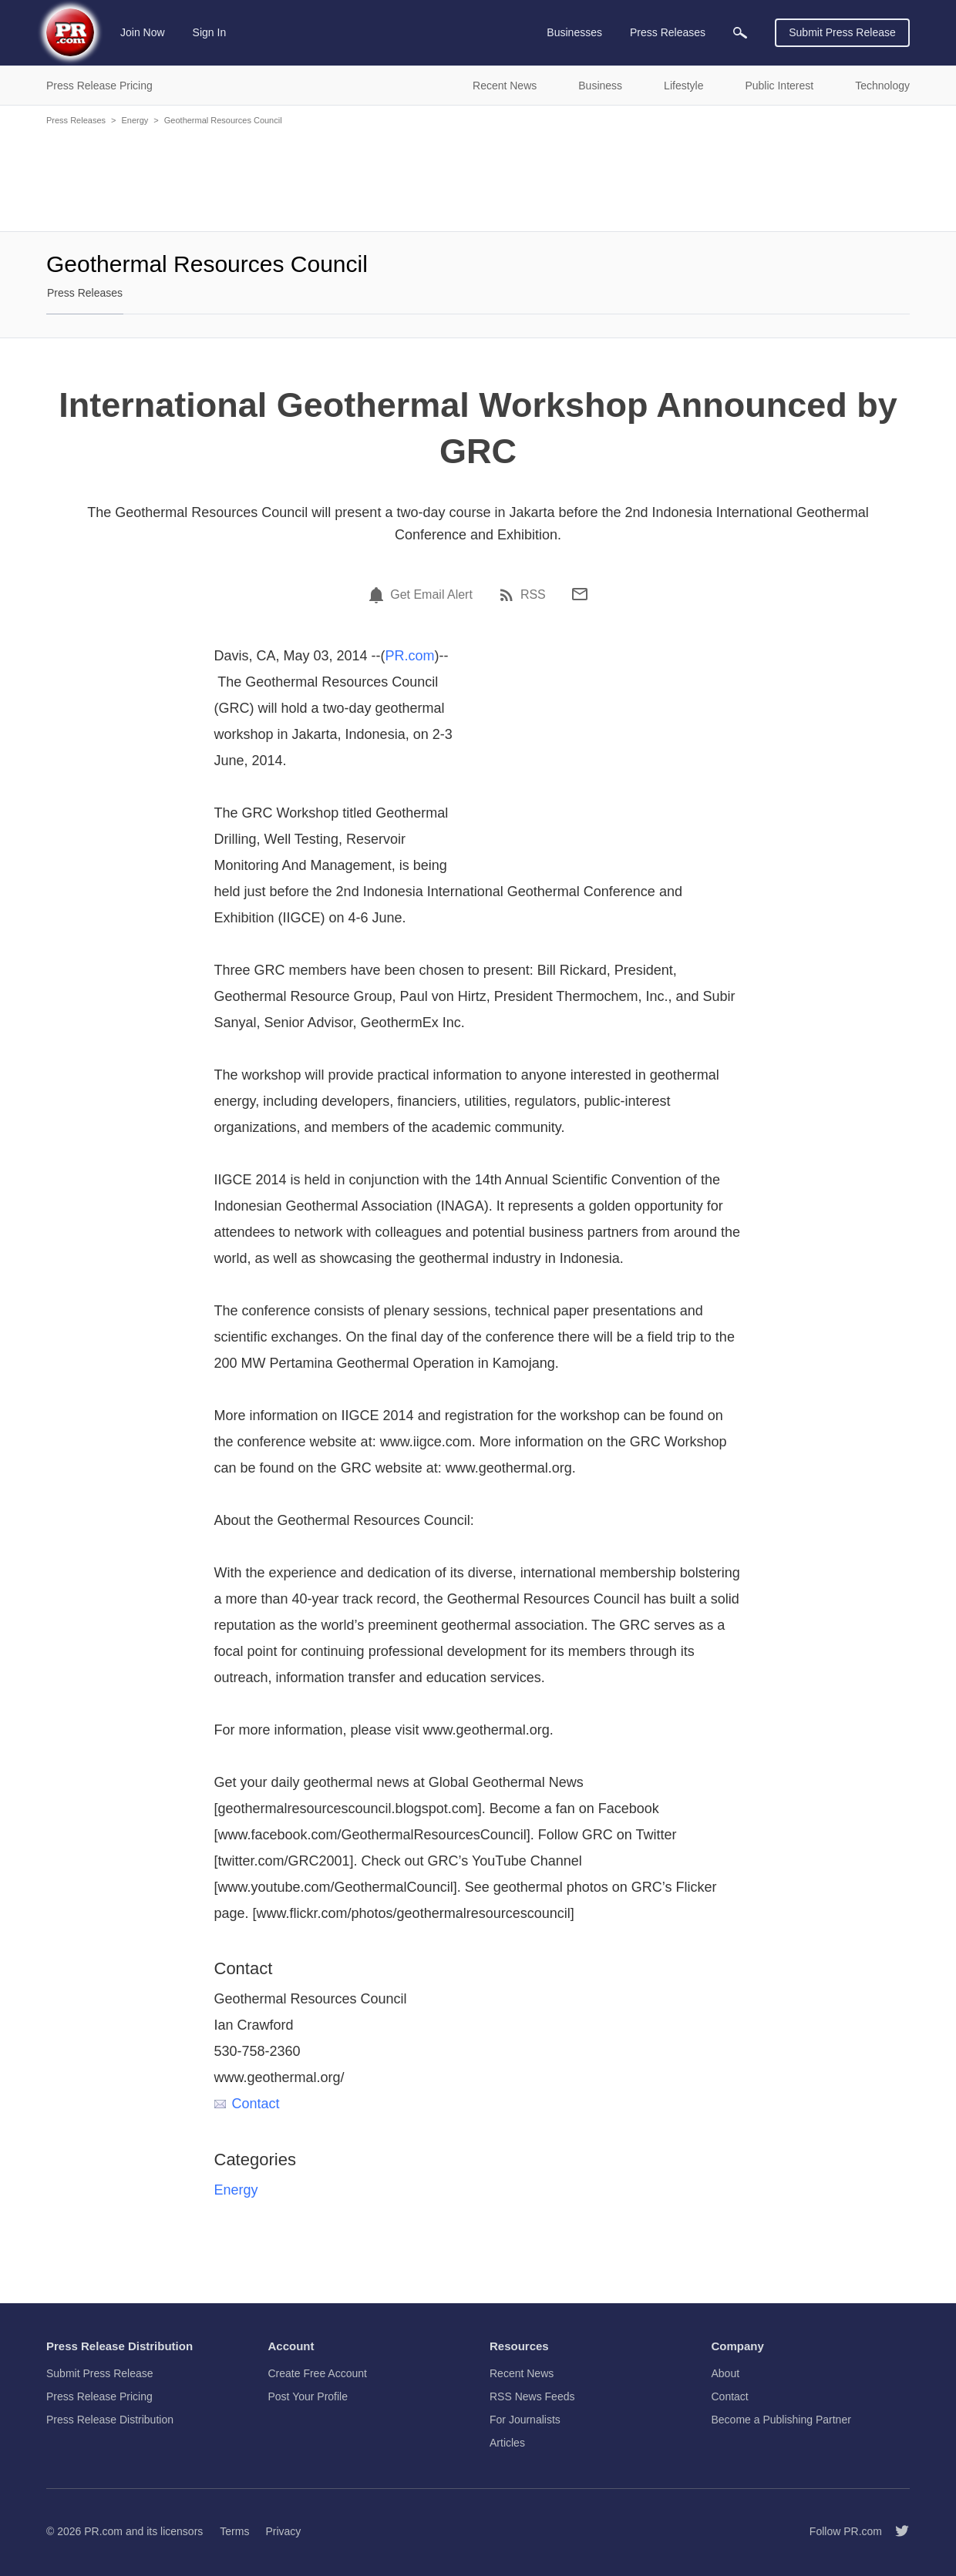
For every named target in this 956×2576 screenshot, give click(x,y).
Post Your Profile (308, 2396)
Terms (234, 2531)
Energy (134, 120)
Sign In (210, 32)
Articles (507, 2443)
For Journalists (525, 2419)
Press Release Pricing (99, 2396)
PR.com (410, 655)
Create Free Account (317, 2373)
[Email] (580, 594)
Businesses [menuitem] (574, 32)
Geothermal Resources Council (223, 120)
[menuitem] (740, 32)
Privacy (283, 2531)
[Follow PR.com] (896, 2531)
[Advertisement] (478, 177)
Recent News (522, 2373)
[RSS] (508, 595)
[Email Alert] (378, 595)
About (726, 2373)
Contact (247, 2103)
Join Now (142, 32)
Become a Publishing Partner (781, 2419)
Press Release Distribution (109, 2419)
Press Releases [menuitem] (667, 32)
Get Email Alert (431, 595)
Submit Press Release (842, 32)
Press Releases (76, 120)
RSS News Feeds (532, 2396)
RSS (533, 595)
